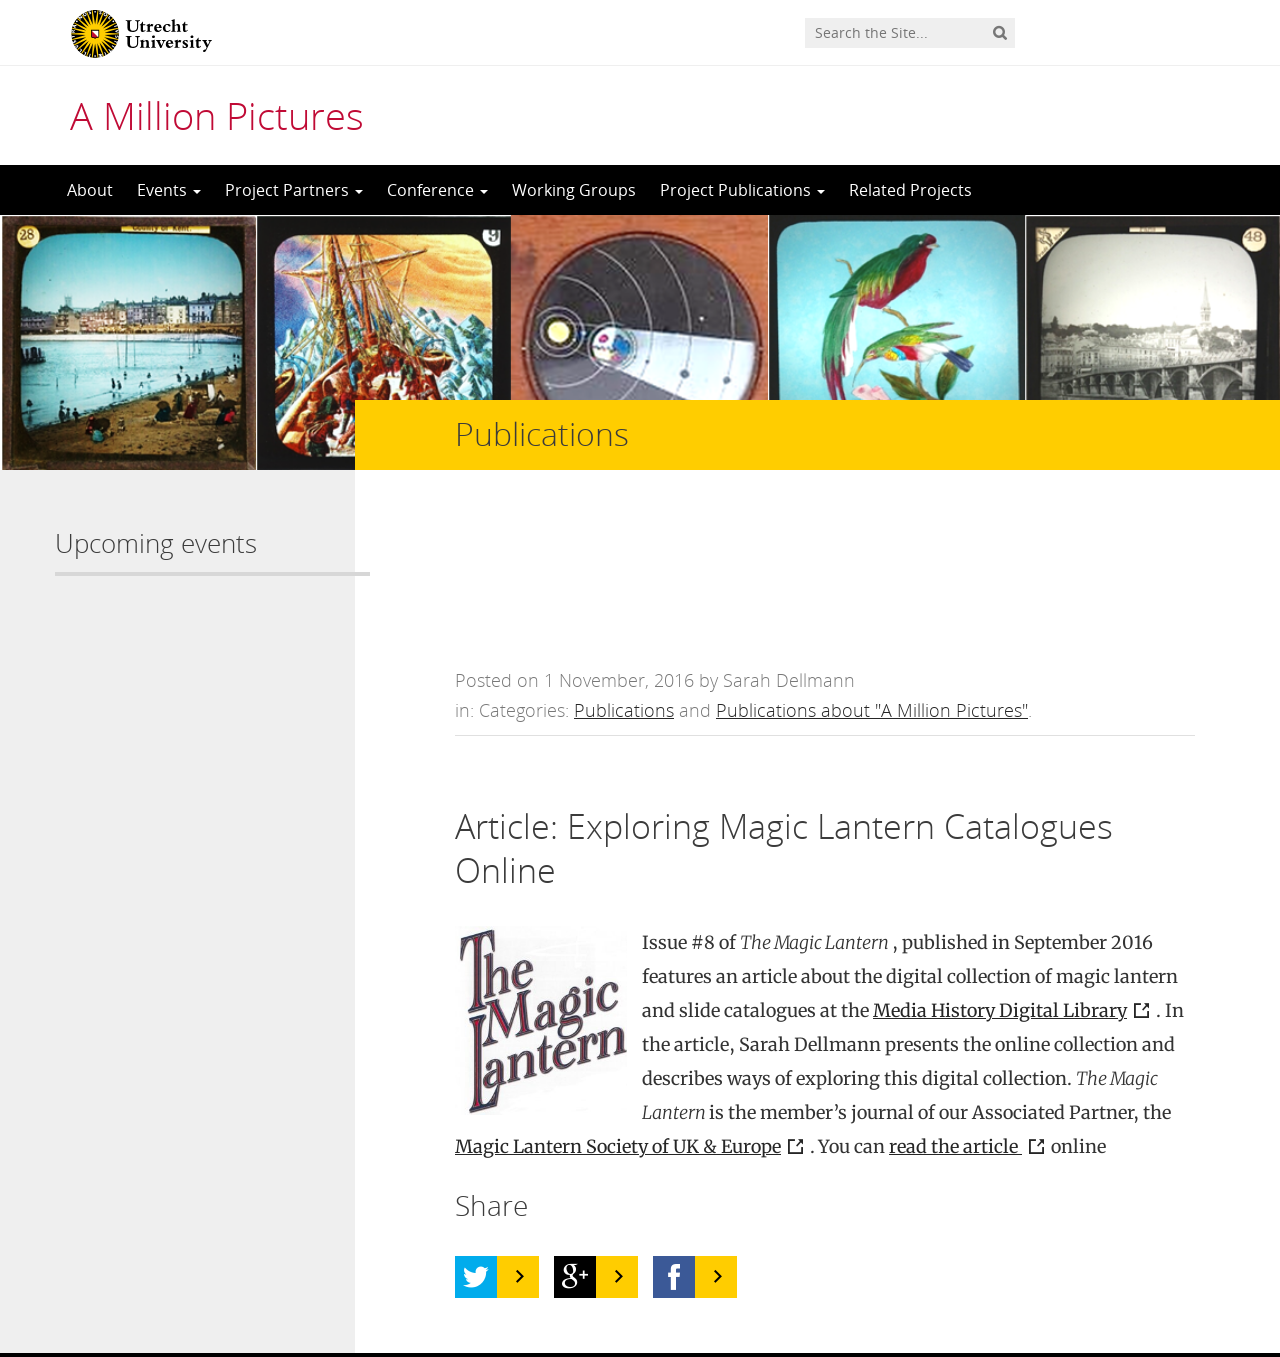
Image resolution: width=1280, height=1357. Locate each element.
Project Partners (294, 190)
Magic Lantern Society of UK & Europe (618, 1011)
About (90, 190)
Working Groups (574, 190)
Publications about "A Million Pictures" (872, 575)
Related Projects (910, 190)
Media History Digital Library (1000, 875)
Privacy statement (1135, 1267)
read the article (955, 1011)
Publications (624, 575)
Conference (437, 190)
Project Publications (742, 190)
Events (169, 190)
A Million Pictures (217, 115)
